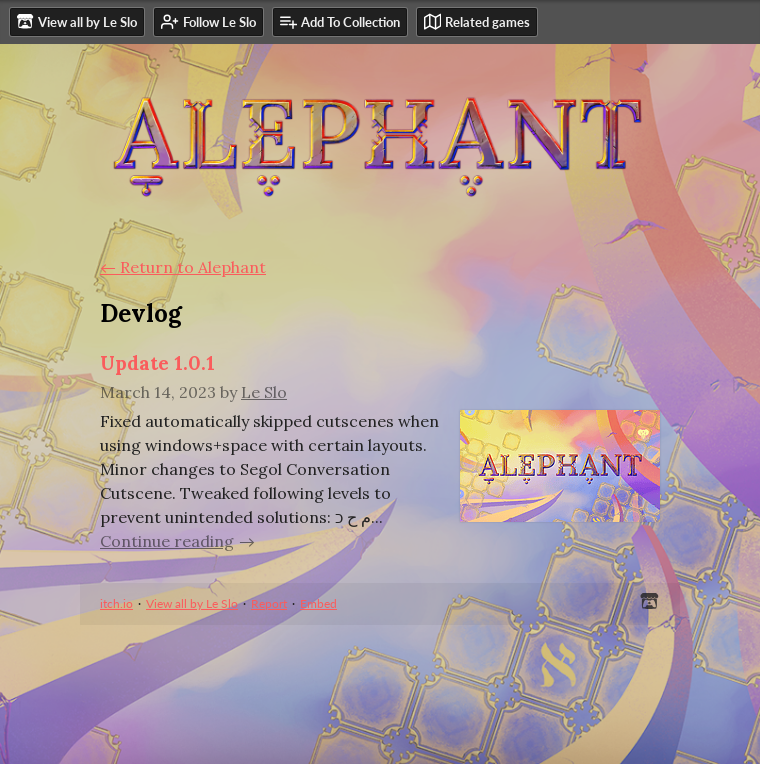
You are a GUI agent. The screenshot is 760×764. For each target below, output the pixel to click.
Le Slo (264, 392)
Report (269, 603)
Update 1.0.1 (157, 363)
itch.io (116, 603)
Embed (318, 603)
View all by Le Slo (192, 603)
